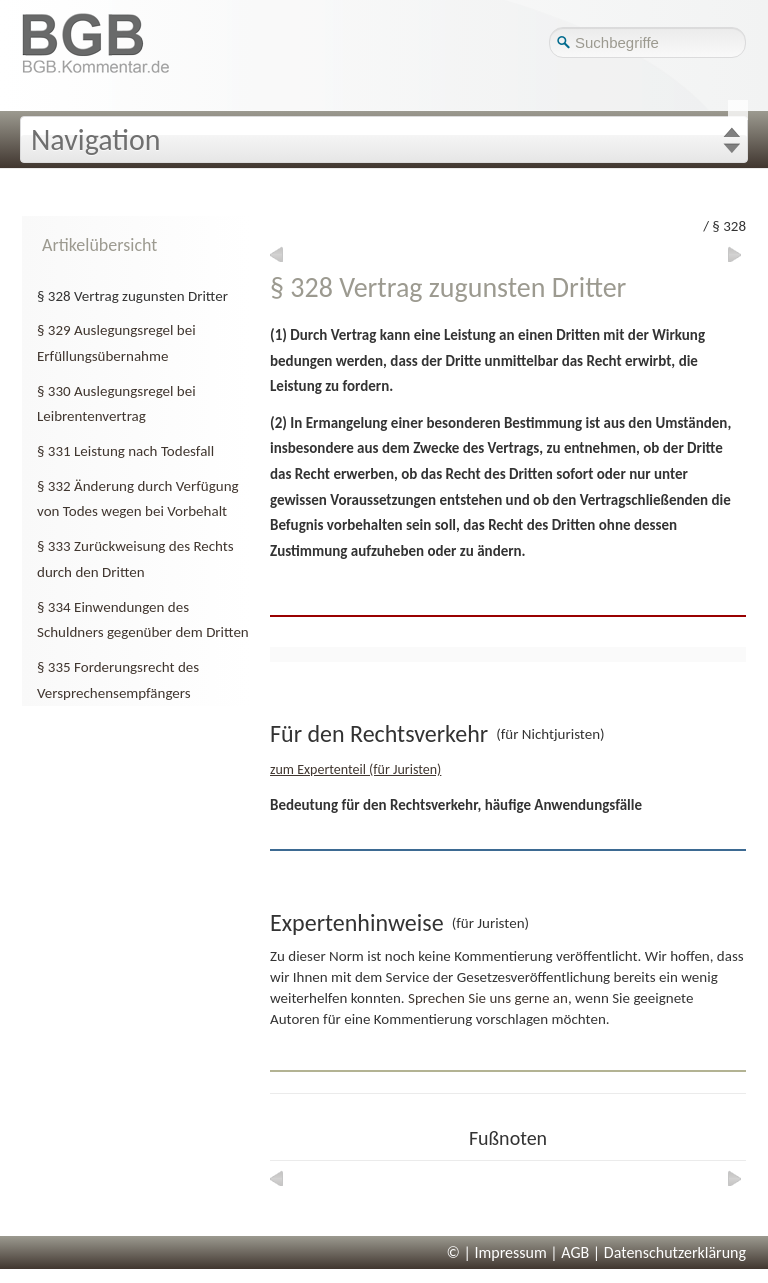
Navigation (96, 139)
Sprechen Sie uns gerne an (488, 998)
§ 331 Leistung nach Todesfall (125, 451)
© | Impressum (497, 1252)
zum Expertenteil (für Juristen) (355, 769)
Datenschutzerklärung (675, 1252)
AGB (575, 1252)
